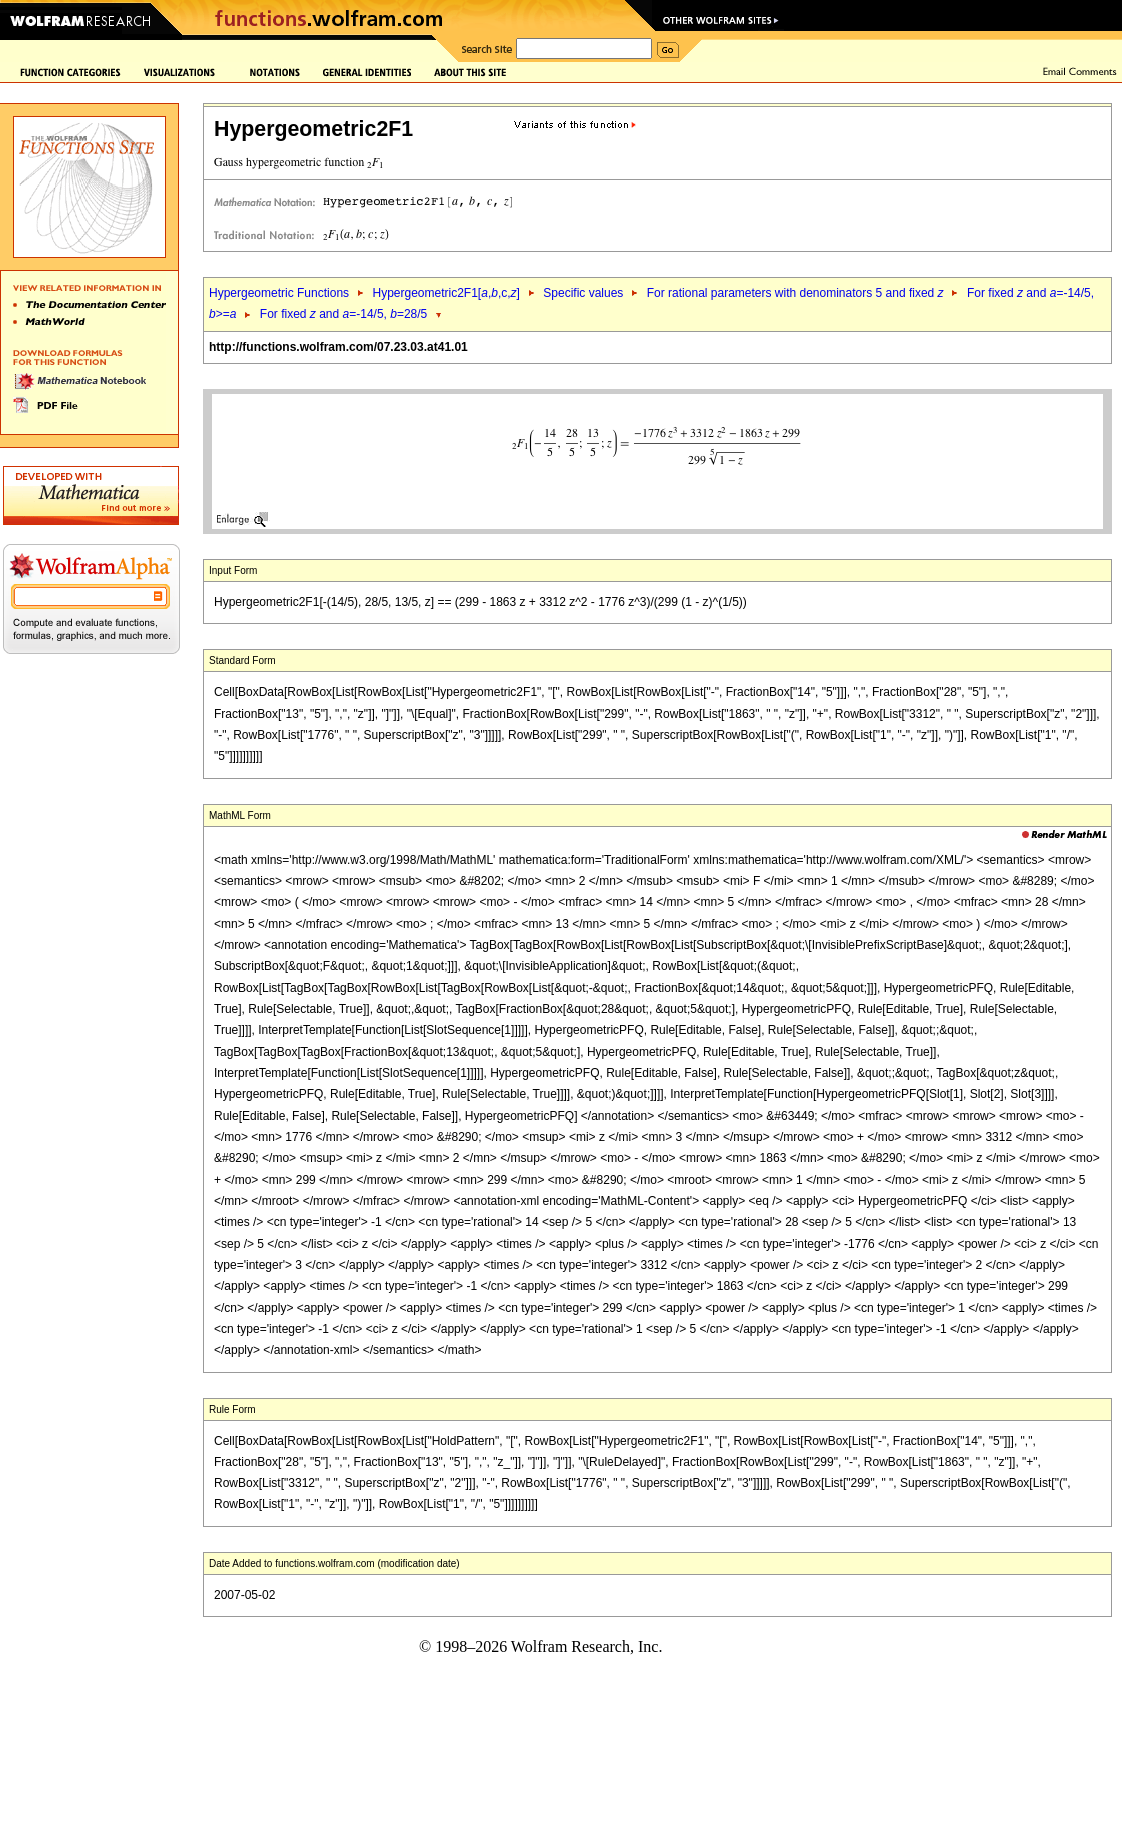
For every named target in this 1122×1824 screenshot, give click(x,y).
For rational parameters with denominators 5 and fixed (795, 293)
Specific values (583, 293)
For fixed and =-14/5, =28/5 (344, 314)
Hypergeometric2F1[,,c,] (445, 293)
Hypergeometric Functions (279, 293)
